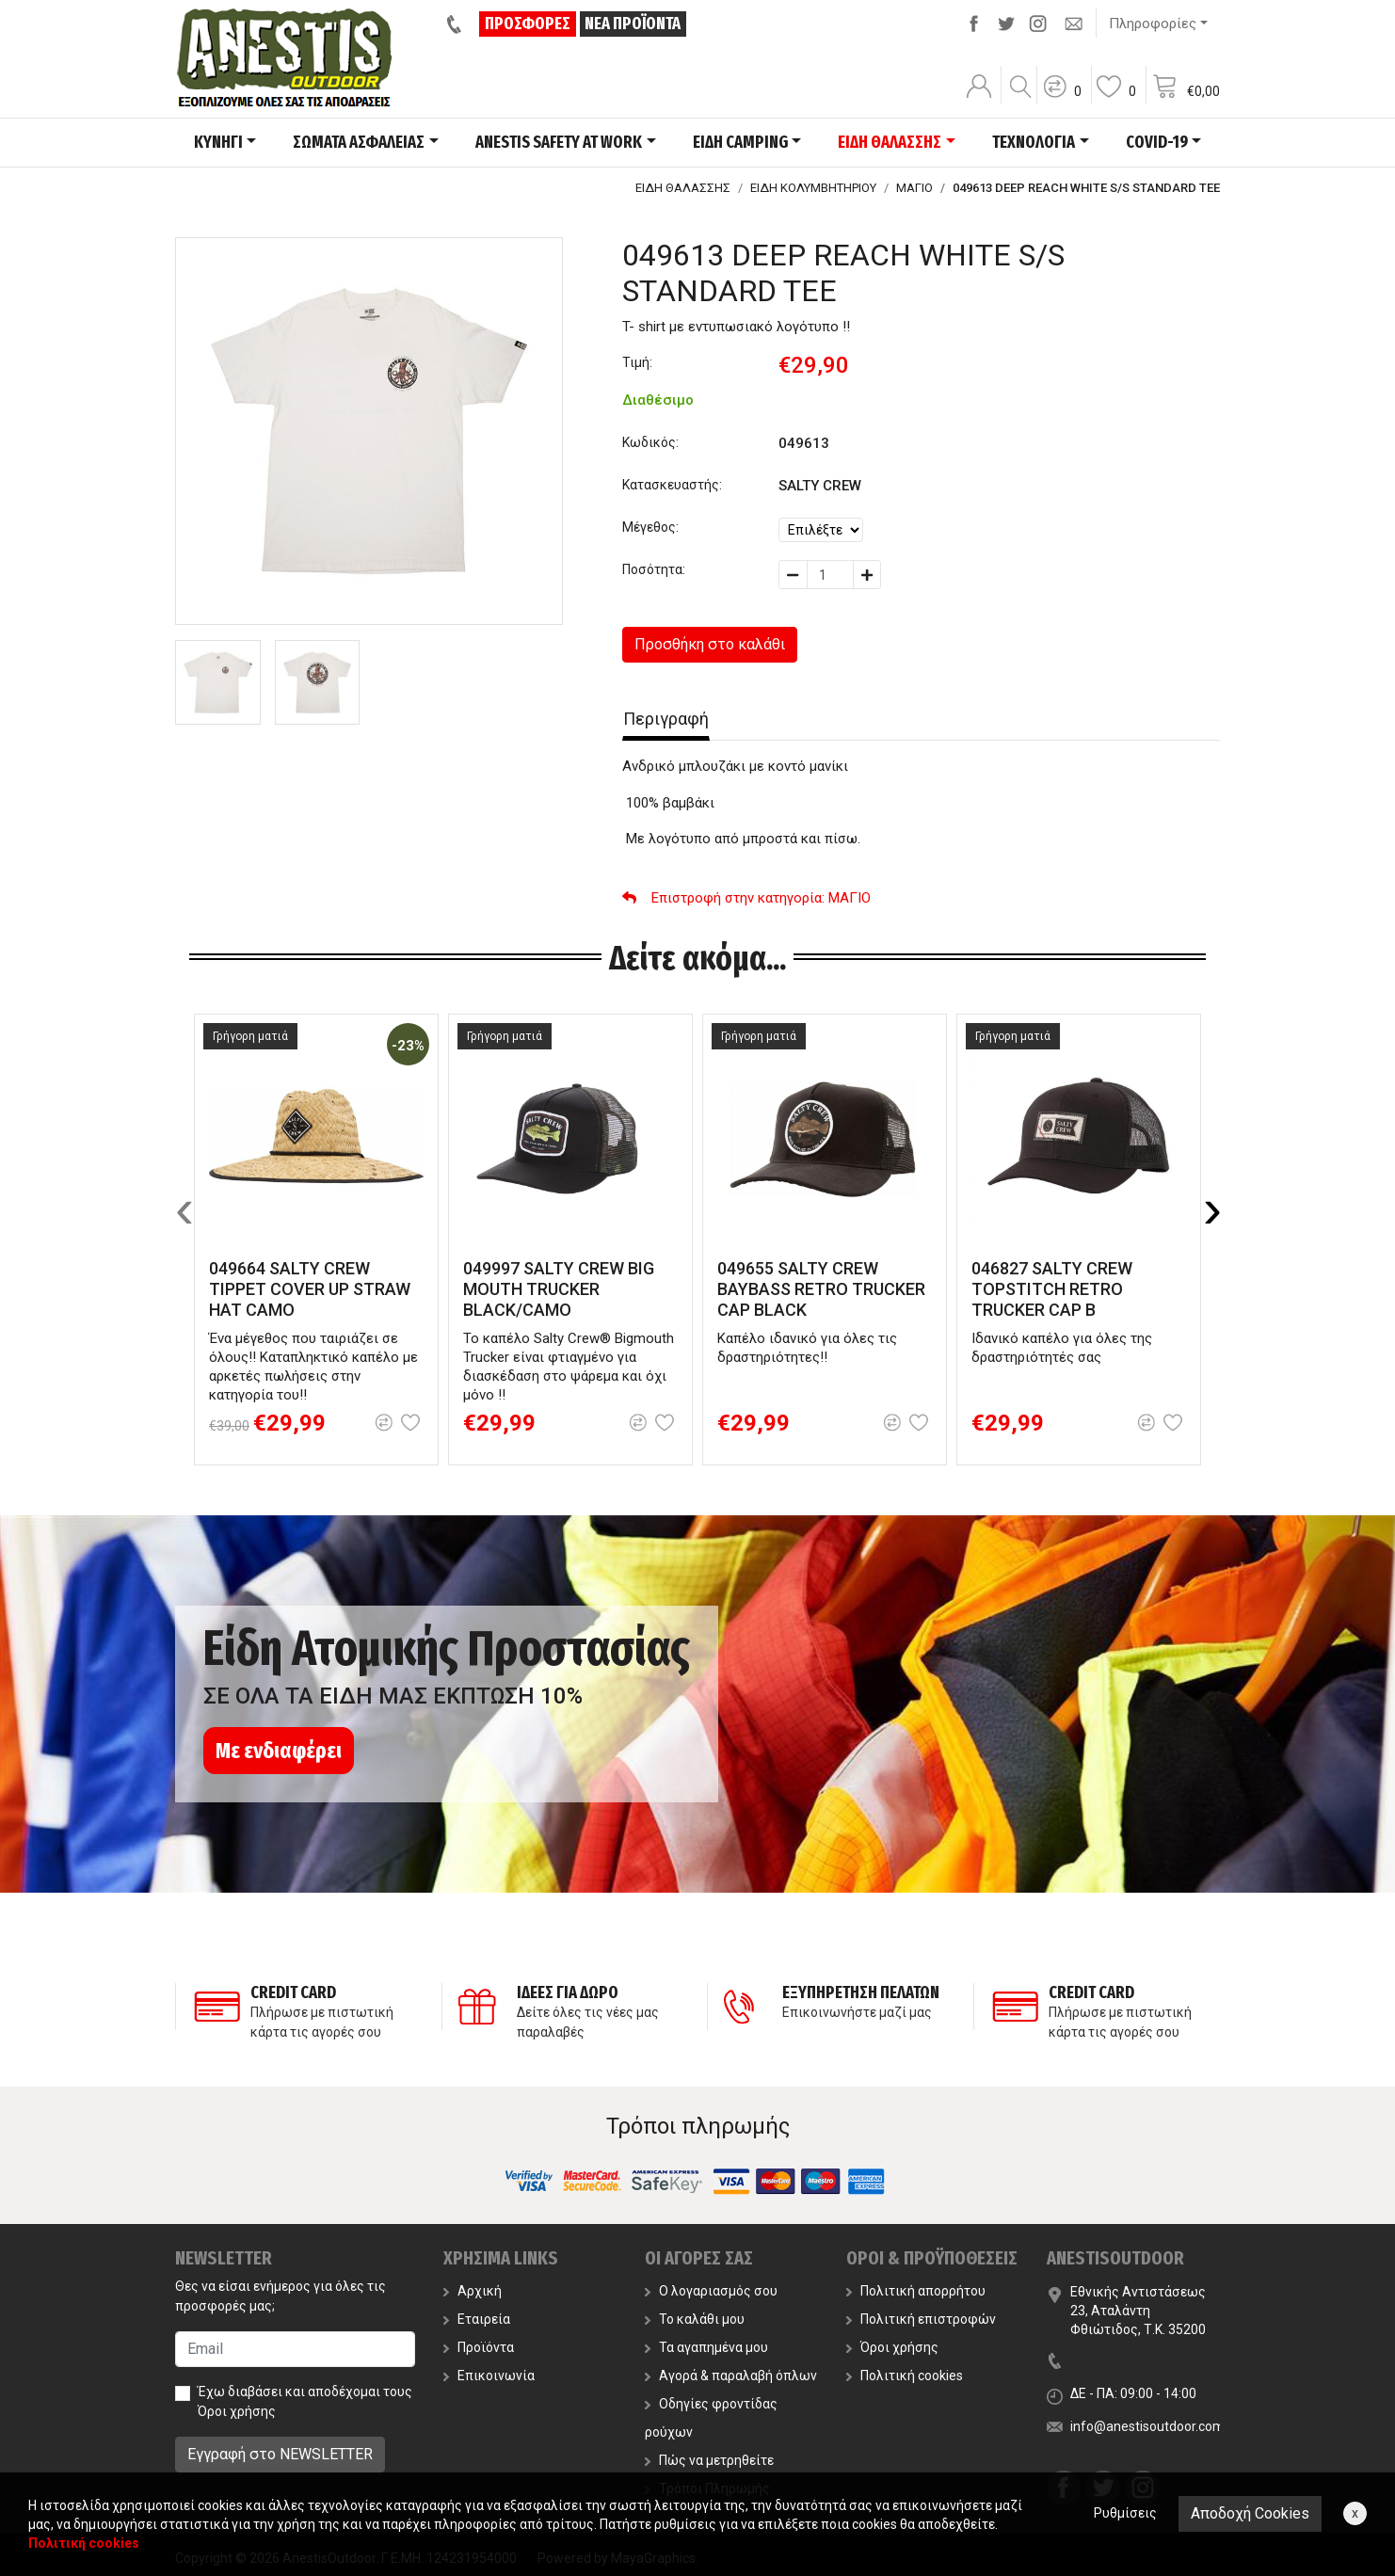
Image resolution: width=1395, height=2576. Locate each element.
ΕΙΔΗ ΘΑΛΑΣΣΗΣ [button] (889, 142)
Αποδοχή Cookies (1250, 2513)
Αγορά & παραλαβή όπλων (731, 2375)
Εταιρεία (476, 2319)
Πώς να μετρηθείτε (709, 2460)
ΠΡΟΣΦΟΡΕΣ (527, 23)
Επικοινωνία (489, 2375)
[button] (1062, 98)
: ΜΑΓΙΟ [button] (746, 897)
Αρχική (472, 2290)
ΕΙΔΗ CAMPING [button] (740, 142)
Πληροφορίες (1152, 23)
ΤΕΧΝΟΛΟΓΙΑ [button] (1033, 142)
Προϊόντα (478, 2347)
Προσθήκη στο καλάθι (709, 644)
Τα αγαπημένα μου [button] (706, 2347)
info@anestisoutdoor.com (1147, 2426)
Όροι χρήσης (237, 2411)
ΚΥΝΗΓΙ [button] (218, 142)
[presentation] (184, 1208)
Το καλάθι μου (695, 2319)
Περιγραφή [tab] (666, 718)
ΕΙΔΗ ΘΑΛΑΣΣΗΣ (682, 188)
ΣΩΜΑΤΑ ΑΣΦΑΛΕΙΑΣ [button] (359, 142)
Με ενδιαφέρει (279, 1750)
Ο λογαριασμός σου (711, 2290)
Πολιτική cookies (904, 2375)
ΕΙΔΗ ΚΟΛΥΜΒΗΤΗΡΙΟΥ (813, 188)
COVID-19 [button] (1157, 142)
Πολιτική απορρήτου (916, 2290)
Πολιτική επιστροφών (921, 2319)
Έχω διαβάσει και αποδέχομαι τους (305, 2401)
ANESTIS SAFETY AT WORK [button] (558, 142)
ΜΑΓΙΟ (914, 188)
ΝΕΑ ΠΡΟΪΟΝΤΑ (633, 23)
